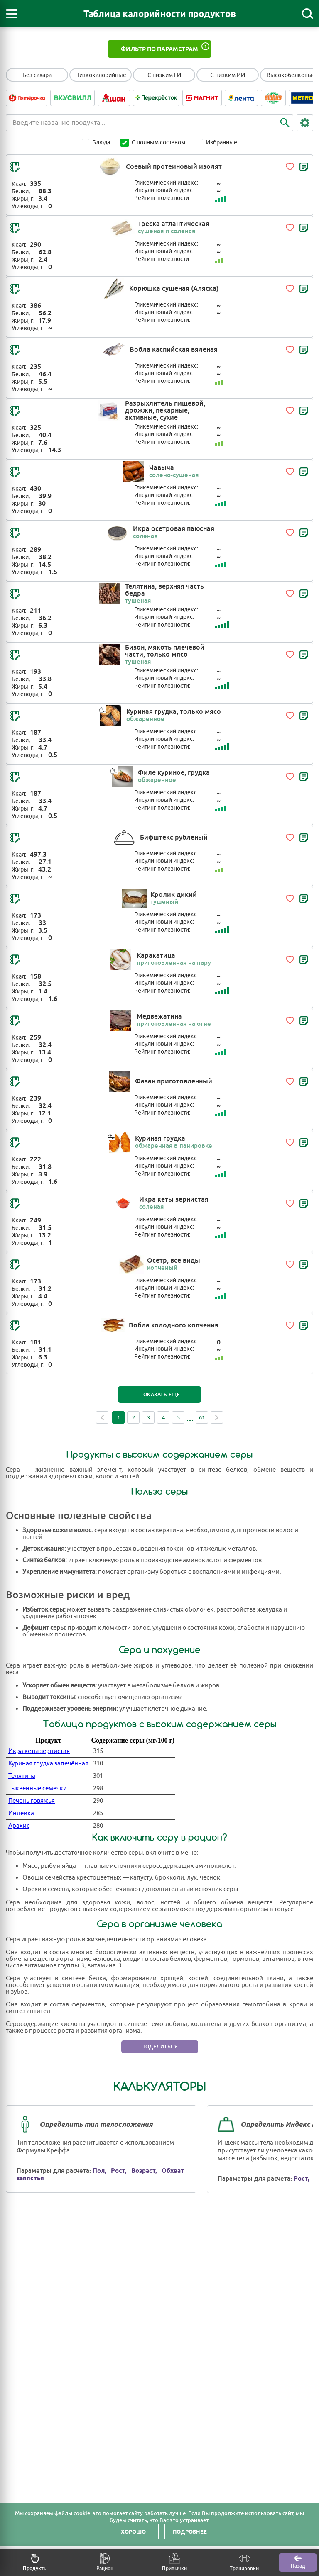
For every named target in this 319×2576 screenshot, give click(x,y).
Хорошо (133, 2531)
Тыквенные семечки (37, 1788)
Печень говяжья (31, 1801)
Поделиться (159, 2046)
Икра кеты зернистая (39, 1751)
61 (202, 1417)
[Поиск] (307, 13)
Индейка (21, 1813)
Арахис (18, 1826)
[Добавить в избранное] (290, 167)
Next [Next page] (217, 1417)
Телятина (21, 1776)
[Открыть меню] (11, 14)
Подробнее (190, 2531)
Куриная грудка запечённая (48, 1764)
